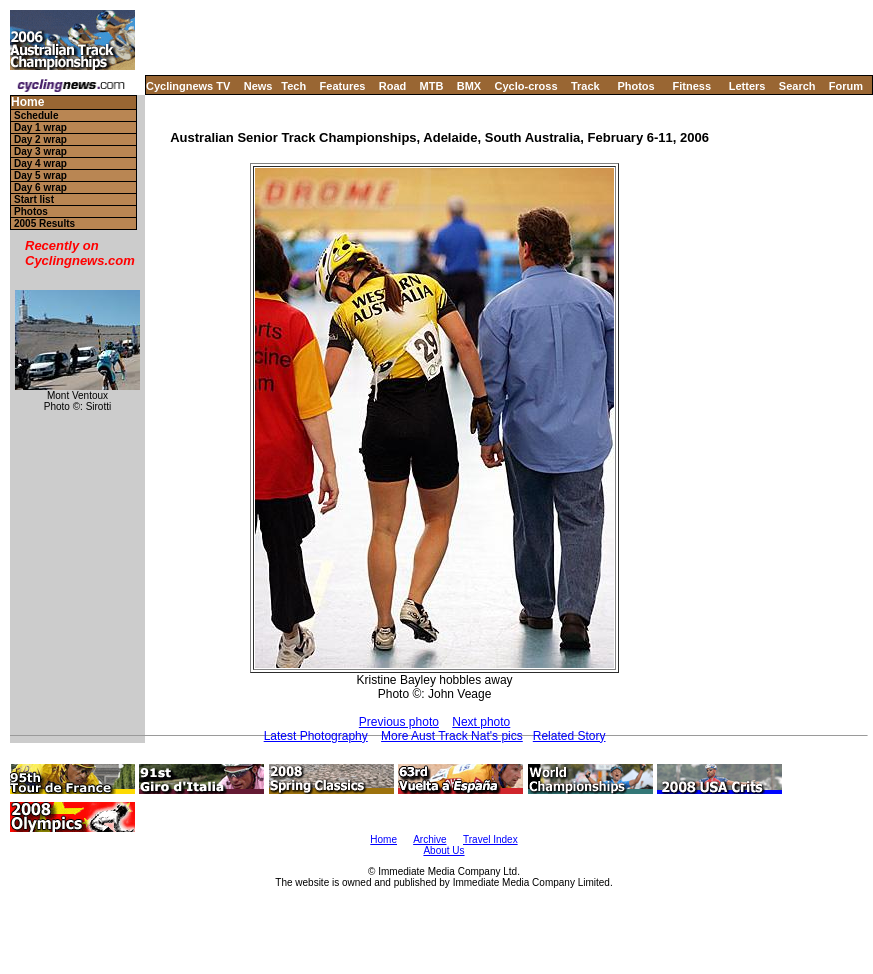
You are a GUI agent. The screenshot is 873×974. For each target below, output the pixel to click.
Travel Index (490, 839)
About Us (443, 850)
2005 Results (44, 223)
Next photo (481, 722)
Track (585, 86)
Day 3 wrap (40, 151)
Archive (429, 839)
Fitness (691, 86)
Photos (635, 86)
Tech (293, 86)
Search (797, 86)
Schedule (36, 115)
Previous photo (399, 722)
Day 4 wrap (40, 163)
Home (27, 102)
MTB (432, 86)
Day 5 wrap (40, 175)
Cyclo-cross (526, 86)
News (258, 86)
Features (343, 86)
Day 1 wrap (40, 127)
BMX (469, 86)
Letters (747, 86)
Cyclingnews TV (188, 86)
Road (393, 86)
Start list (34, 199)
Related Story (569, 736)
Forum (846, 86)
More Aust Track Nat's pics (452, 736)
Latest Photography (316, 736)
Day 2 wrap (40, 139)
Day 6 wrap (40, 187)
